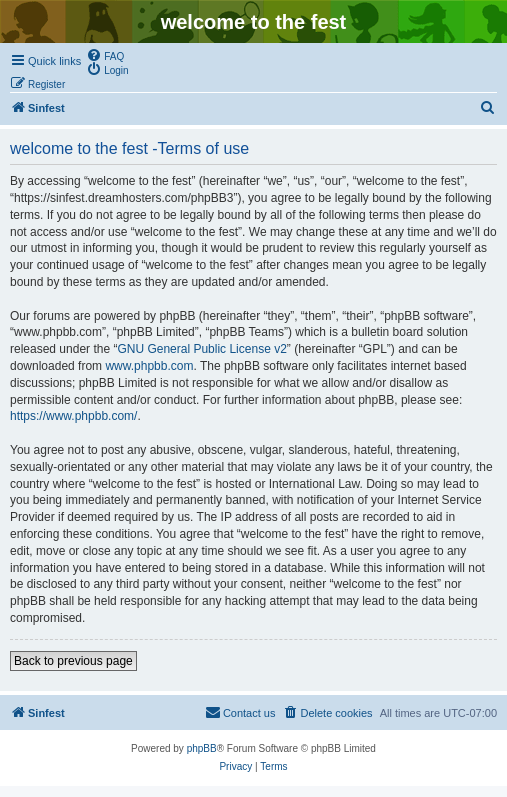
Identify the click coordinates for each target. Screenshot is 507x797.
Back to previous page (73, 661)
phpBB (202, 748)
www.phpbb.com (149, 366)
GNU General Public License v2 (201, 349)
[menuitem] (105, 55)
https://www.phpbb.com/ (73, 416)
